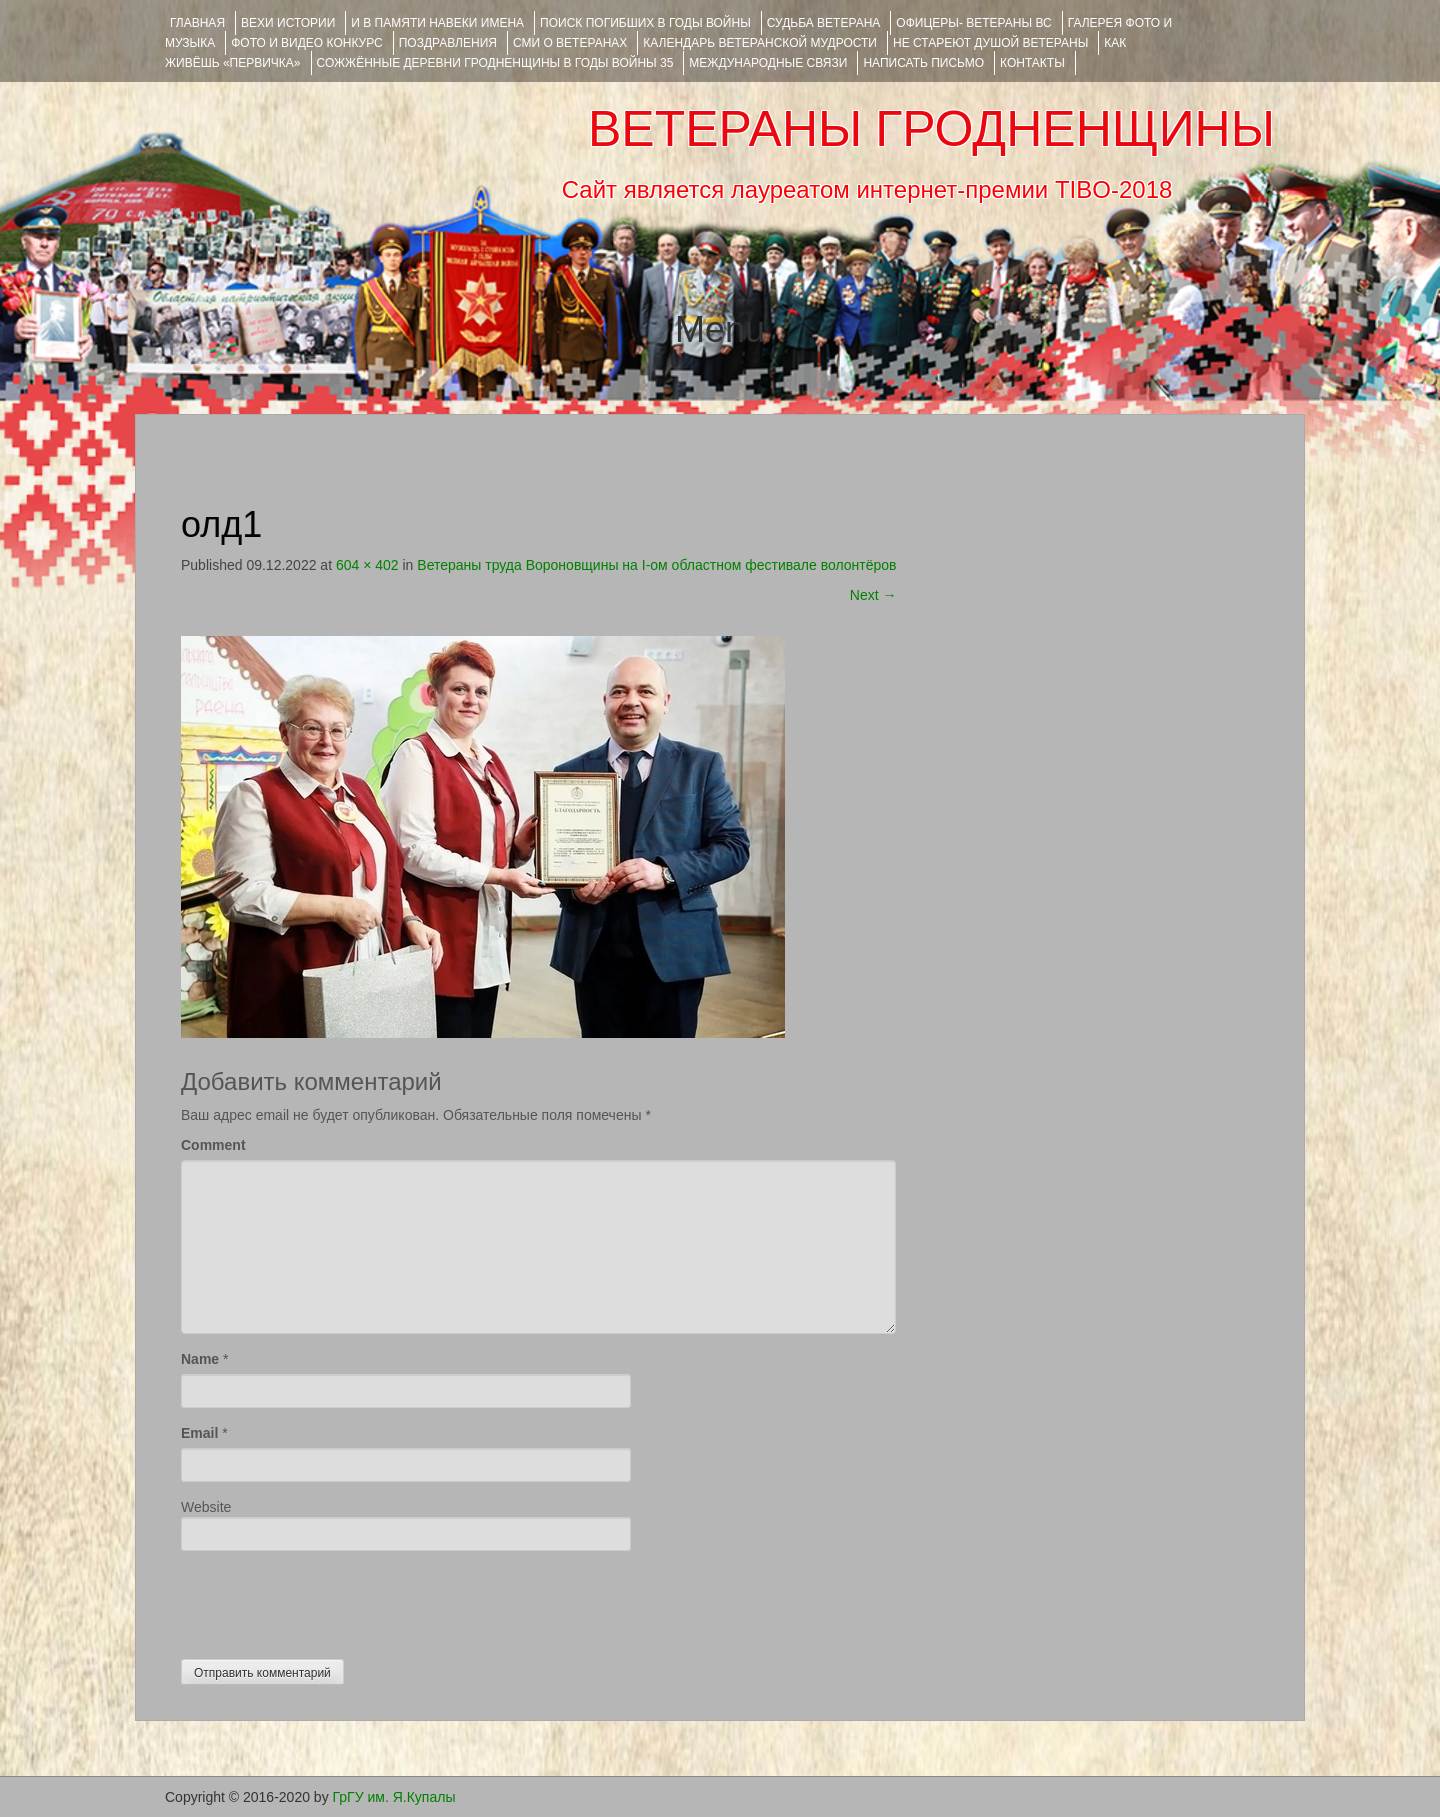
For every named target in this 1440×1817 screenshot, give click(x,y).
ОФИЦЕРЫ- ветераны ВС (973, 23)
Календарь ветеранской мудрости (760, 43)
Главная (197, 23)
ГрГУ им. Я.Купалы (394, 1797)
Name (200, 1359)
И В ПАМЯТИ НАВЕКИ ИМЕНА (437, 23)
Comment (213, 1145)
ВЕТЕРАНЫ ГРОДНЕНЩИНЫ (931, 129)
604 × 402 (367, 565)
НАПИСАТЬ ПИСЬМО (923, 63)
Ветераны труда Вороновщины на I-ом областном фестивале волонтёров (656, 565)
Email (199, 1433)
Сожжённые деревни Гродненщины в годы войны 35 (495, 63)
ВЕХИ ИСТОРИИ (288, 23)
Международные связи (768, 63)
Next (873, 595)
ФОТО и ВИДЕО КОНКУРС (306, 43)
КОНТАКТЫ (1032, 63)
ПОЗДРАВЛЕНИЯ (448, 43)
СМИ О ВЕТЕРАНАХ (570, 43)
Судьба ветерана (824, 23)
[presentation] (333, 1600)
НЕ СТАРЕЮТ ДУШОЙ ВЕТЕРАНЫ (990, 43)
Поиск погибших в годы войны (645, 23)
